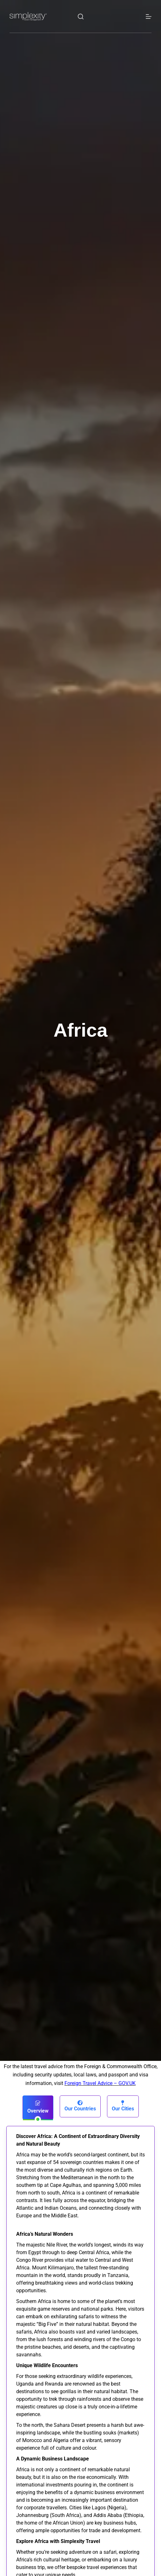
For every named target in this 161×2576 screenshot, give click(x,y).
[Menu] (148, 16)
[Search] (81, 16)
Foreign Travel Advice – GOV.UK (100, 2083)
